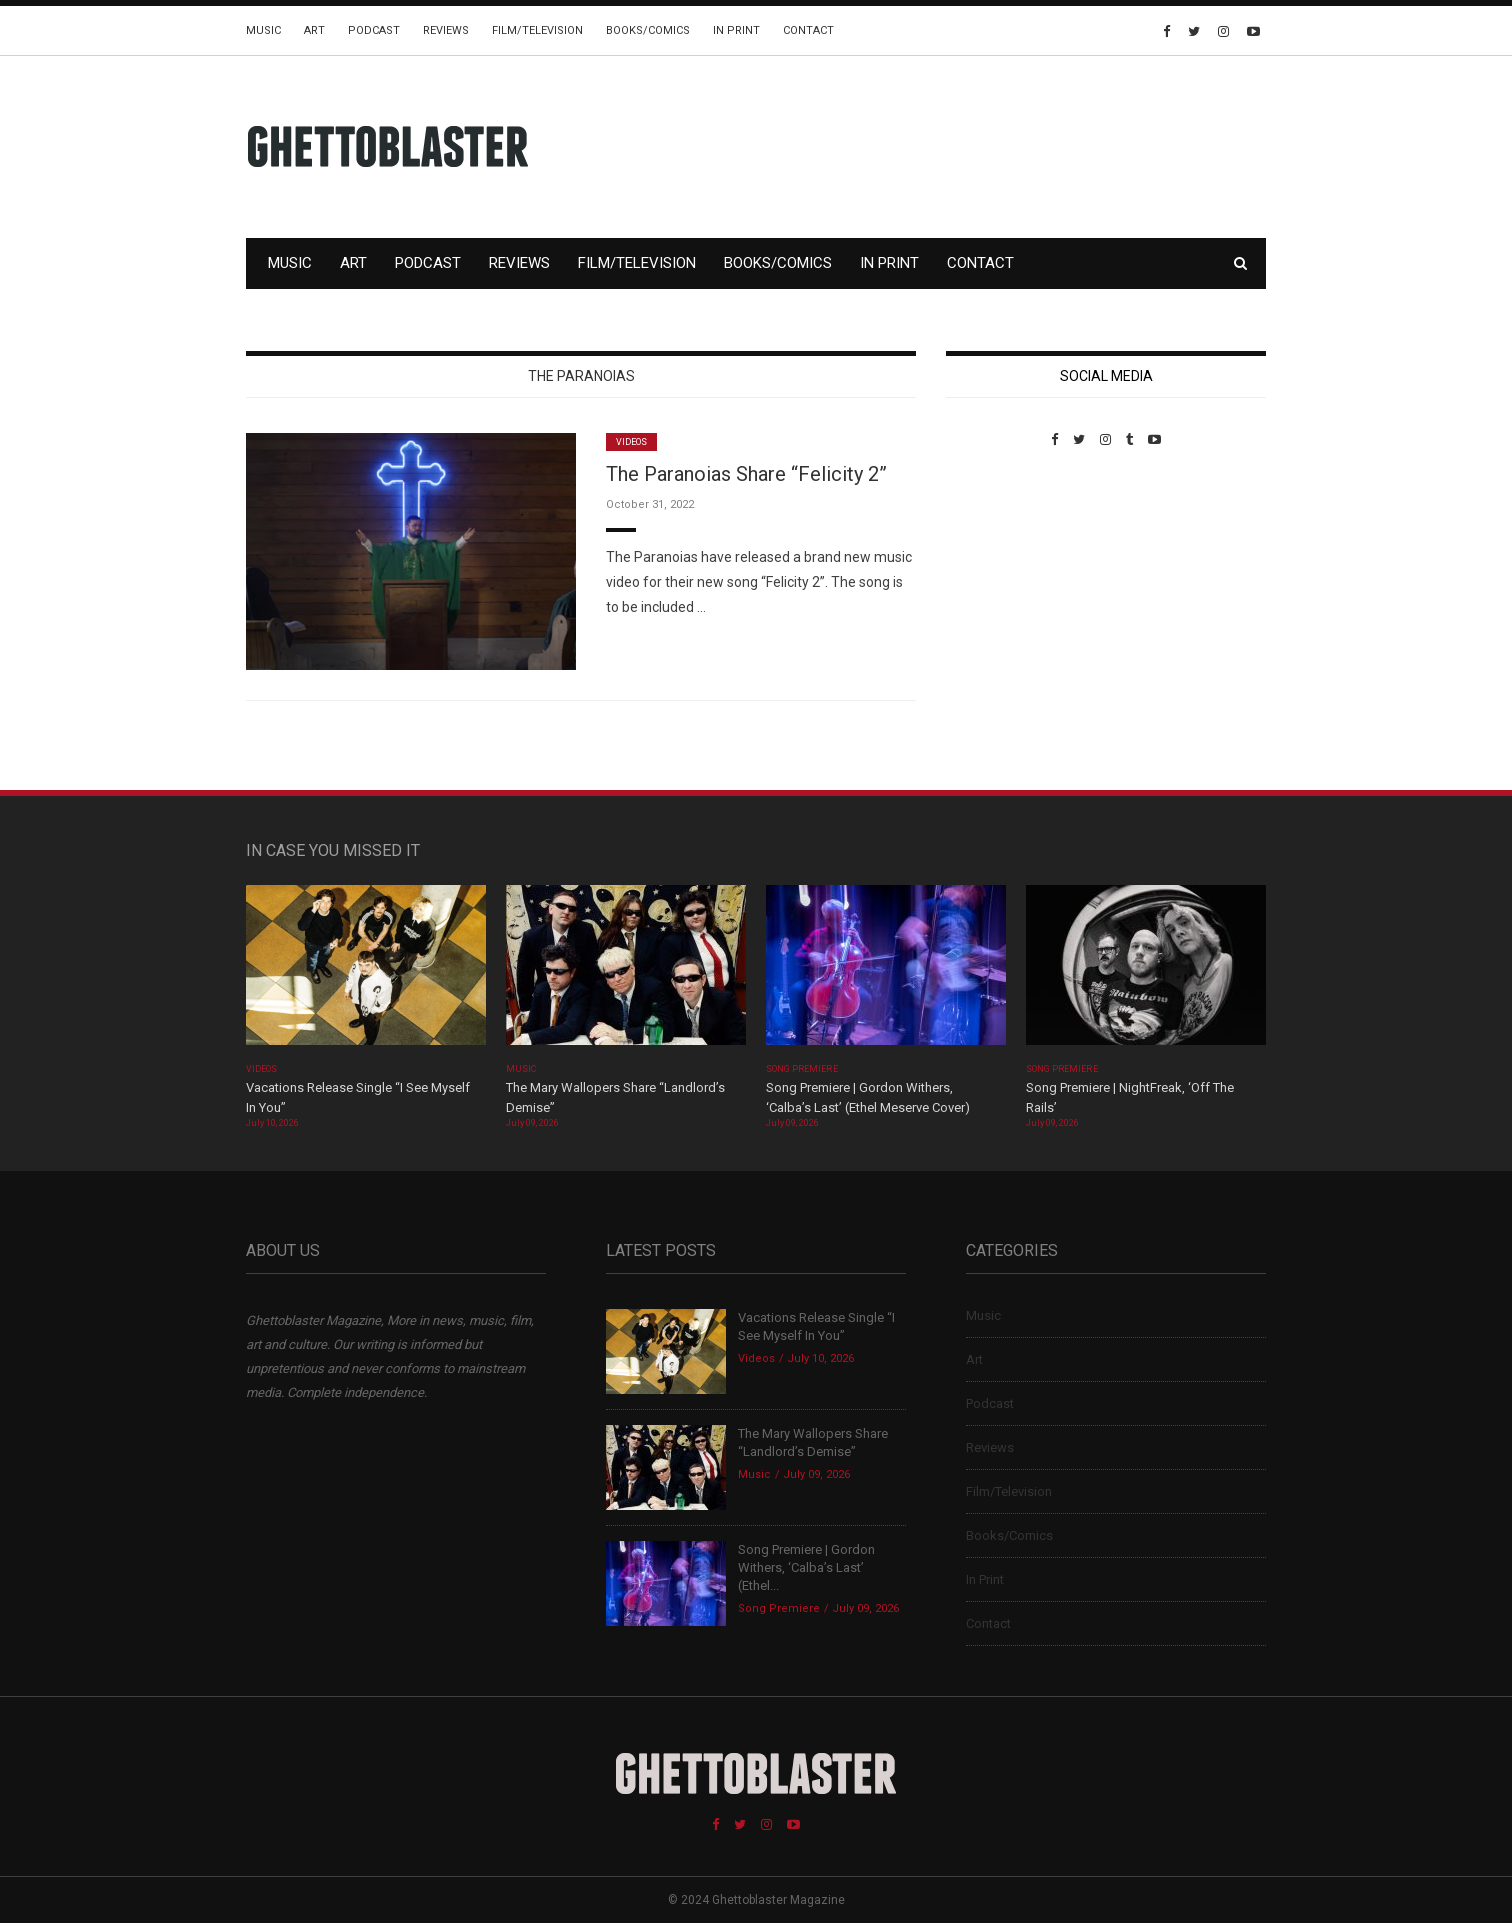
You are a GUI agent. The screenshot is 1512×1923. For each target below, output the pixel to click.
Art (314, 30)
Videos (631, 442)
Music (263, 30)
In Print (736, 30)
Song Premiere (802, 1069)
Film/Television (537, 30)
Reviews (446, 30)
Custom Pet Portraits (1004, 584)
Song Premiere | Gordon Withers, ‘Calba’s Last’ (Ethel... (806, 1567)
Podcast (374, 30)
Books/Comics (648, 30)
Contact (808, 30)
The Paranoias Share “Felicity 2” (746, 474)
